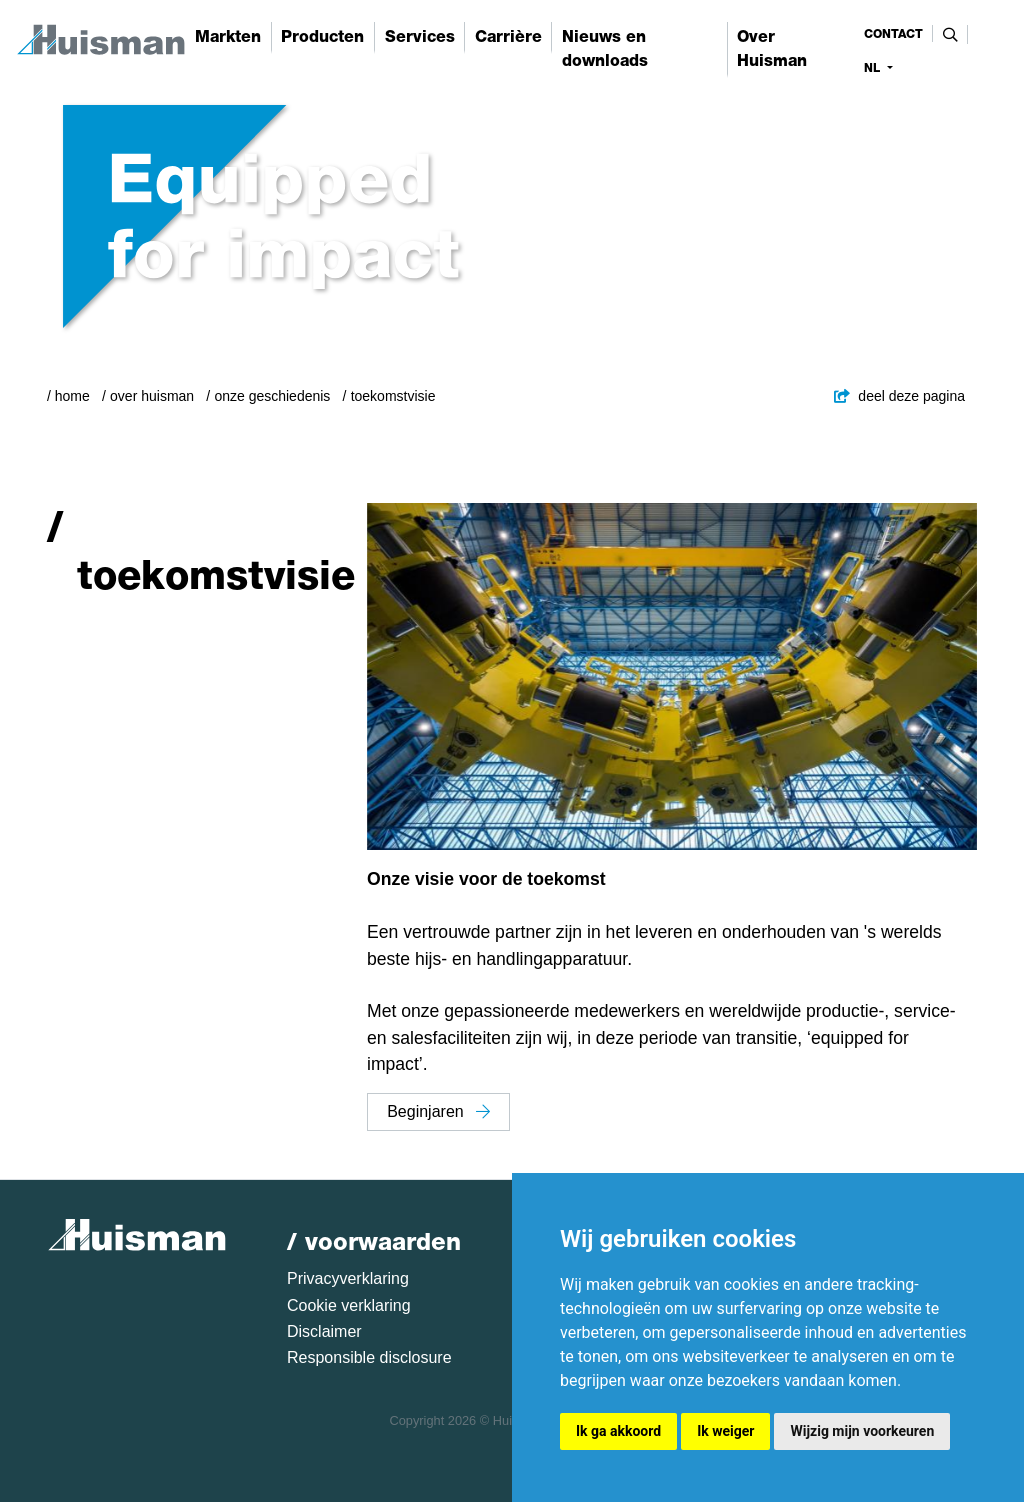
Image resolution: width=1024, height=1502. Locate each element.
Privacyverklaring (348, 1278)
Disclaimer (324, 1331)
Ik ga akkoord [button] (618, 1431)
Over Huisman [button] (772, 48)
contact (893, 34)
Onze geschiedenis (272, 396)
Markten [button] (228, 36)
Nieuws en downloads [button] (605, 48)
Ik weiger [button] (725, 1431)
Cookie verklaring (349, 1305)
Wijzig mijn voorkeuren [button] (862, 1431)
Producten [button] (322, 36)
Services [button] (420, 36)
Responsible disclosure (369, 1357)
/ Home (68, 396)
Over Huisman (152, 396)
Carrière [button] (508, 36)
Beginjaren (438, 1111)
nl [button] (874, 68)
